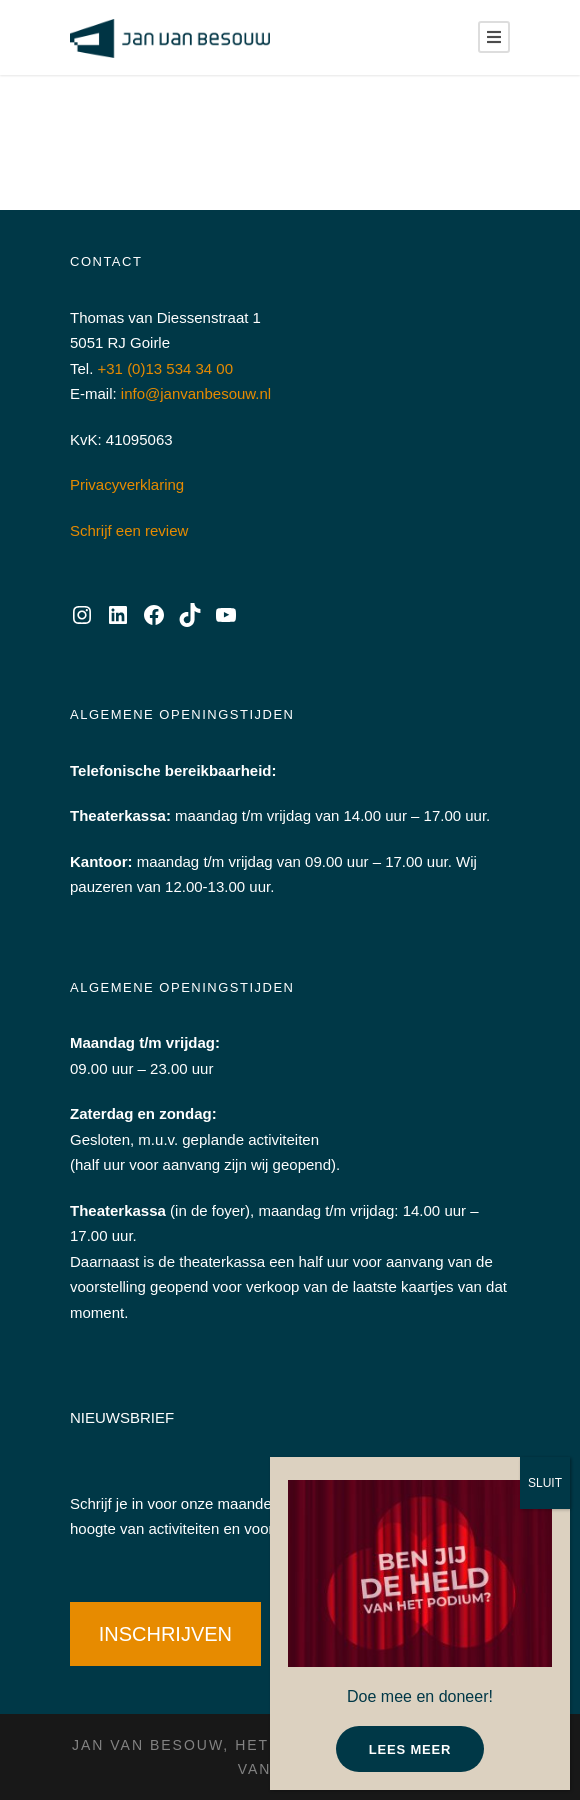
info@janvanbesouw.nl (196, 393)
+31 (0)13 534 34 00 (166, 368)
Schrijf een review (129, 530)
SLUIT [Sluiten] (545, 1483)
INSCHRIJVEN (165, 1634)
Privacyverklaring (127, 484)
